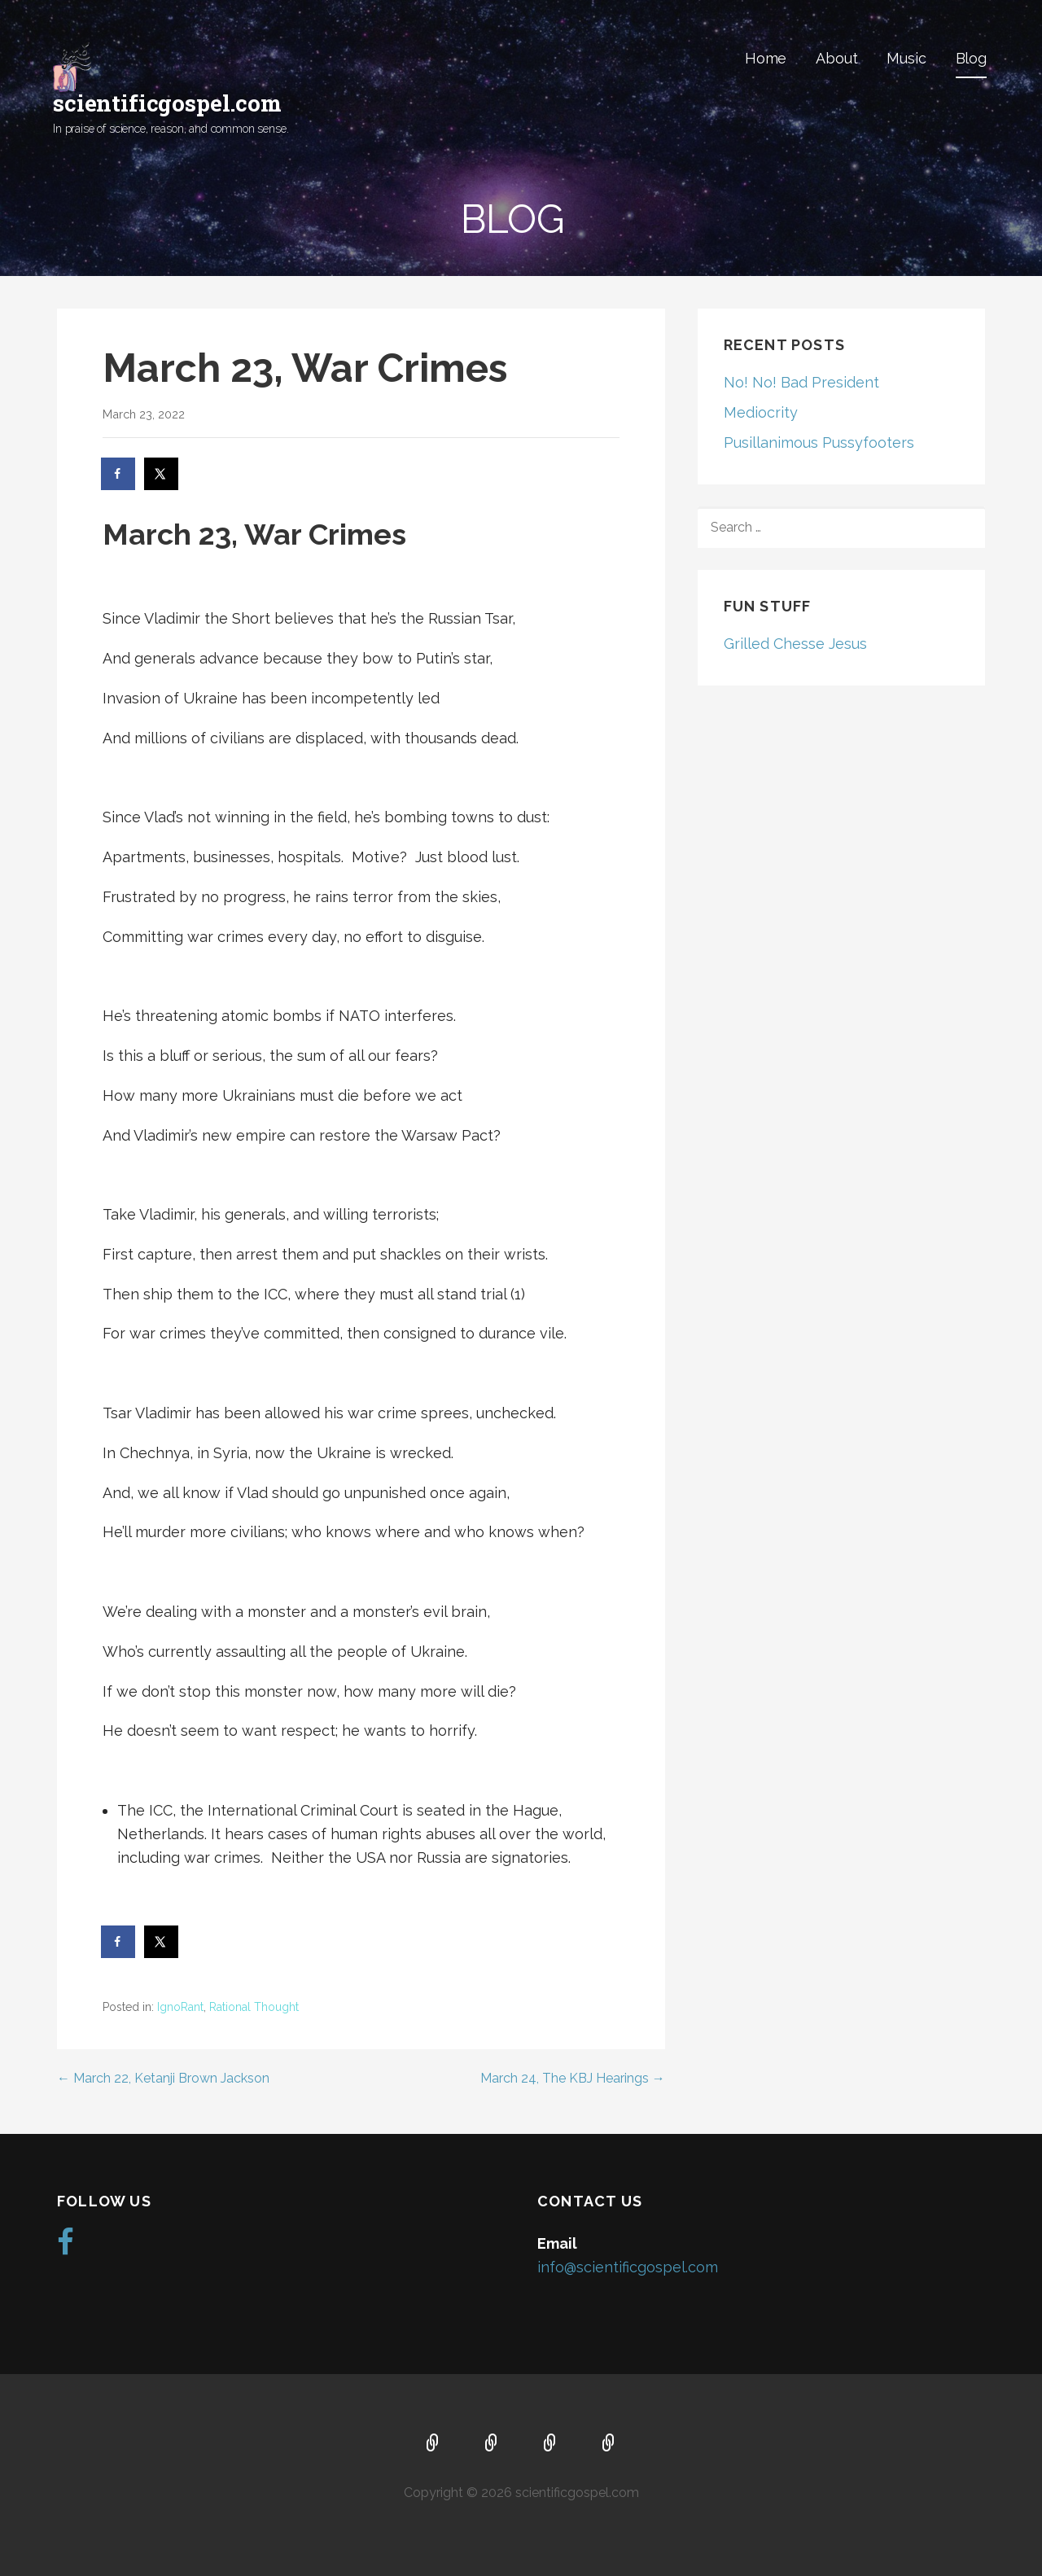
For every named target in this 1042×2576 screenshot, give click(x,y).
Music (906, 58)
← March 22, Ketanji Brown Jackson (163, 2078)
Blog (971, 58)
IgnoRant (180, 2006)
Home (765, 58)
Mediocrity (761, 412)
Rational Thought (254, 2006)
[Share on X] (162, 474)
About (836, 58)
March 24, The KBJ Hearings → (572, 2078)
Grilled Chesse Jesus (795, 643)
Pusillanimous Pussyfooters (819, 442)
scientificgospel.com (167, 103)
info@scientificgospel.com (627, 2267)
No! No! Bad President (801, 382)
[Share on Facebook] (119, 474)
